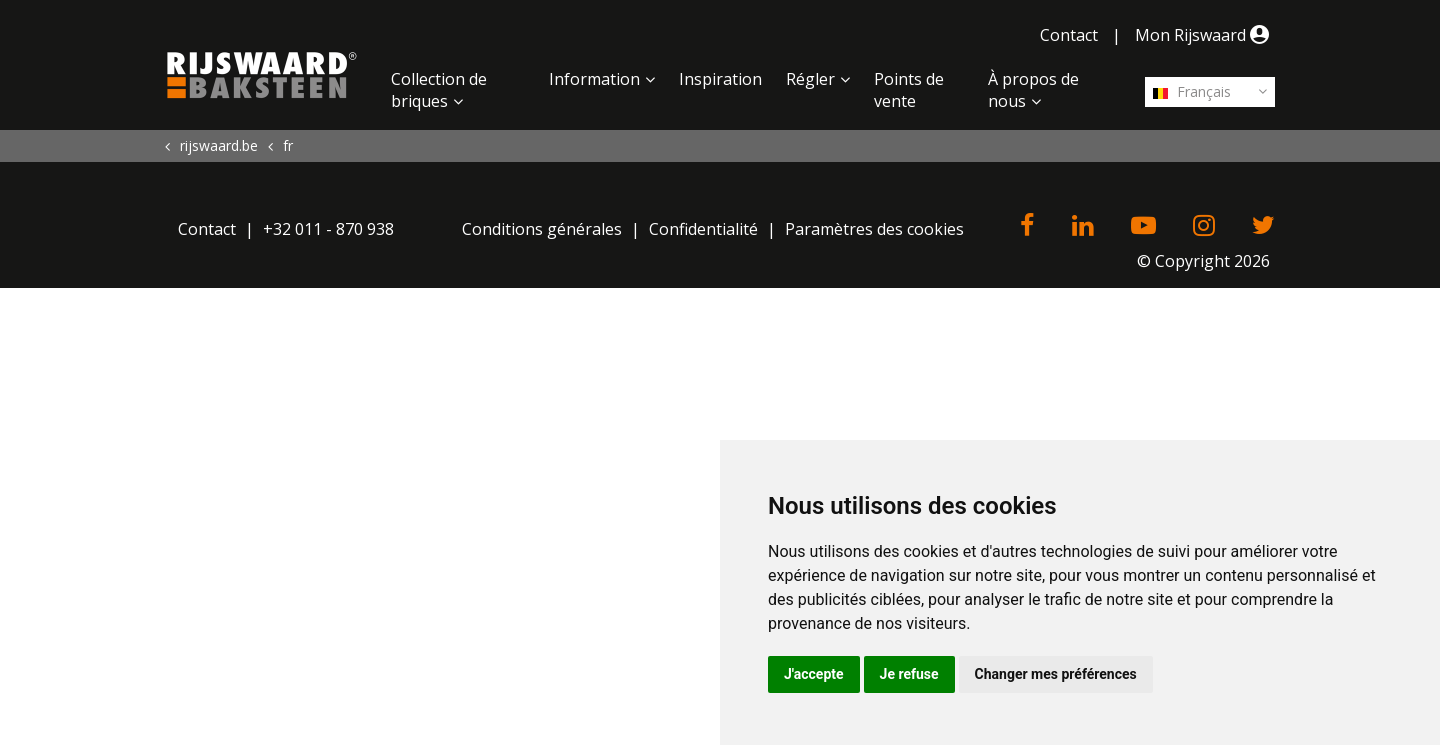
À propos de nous (1033, 90)
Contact (1069, 35)
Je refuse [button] (909, 674)
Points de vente (909, 90)
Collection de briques (439, 90)
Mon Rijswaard (1205, 35)
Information (594, 79)
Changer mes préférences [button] (1056, 674)
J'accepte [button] (814, 674)
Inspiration (720, 79)
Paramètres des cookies (874, 229)
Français (1192, 91)
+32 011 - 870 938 (328, 229)
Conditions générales (542, 229)
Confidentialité (703, 229)
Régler (810, 79)
